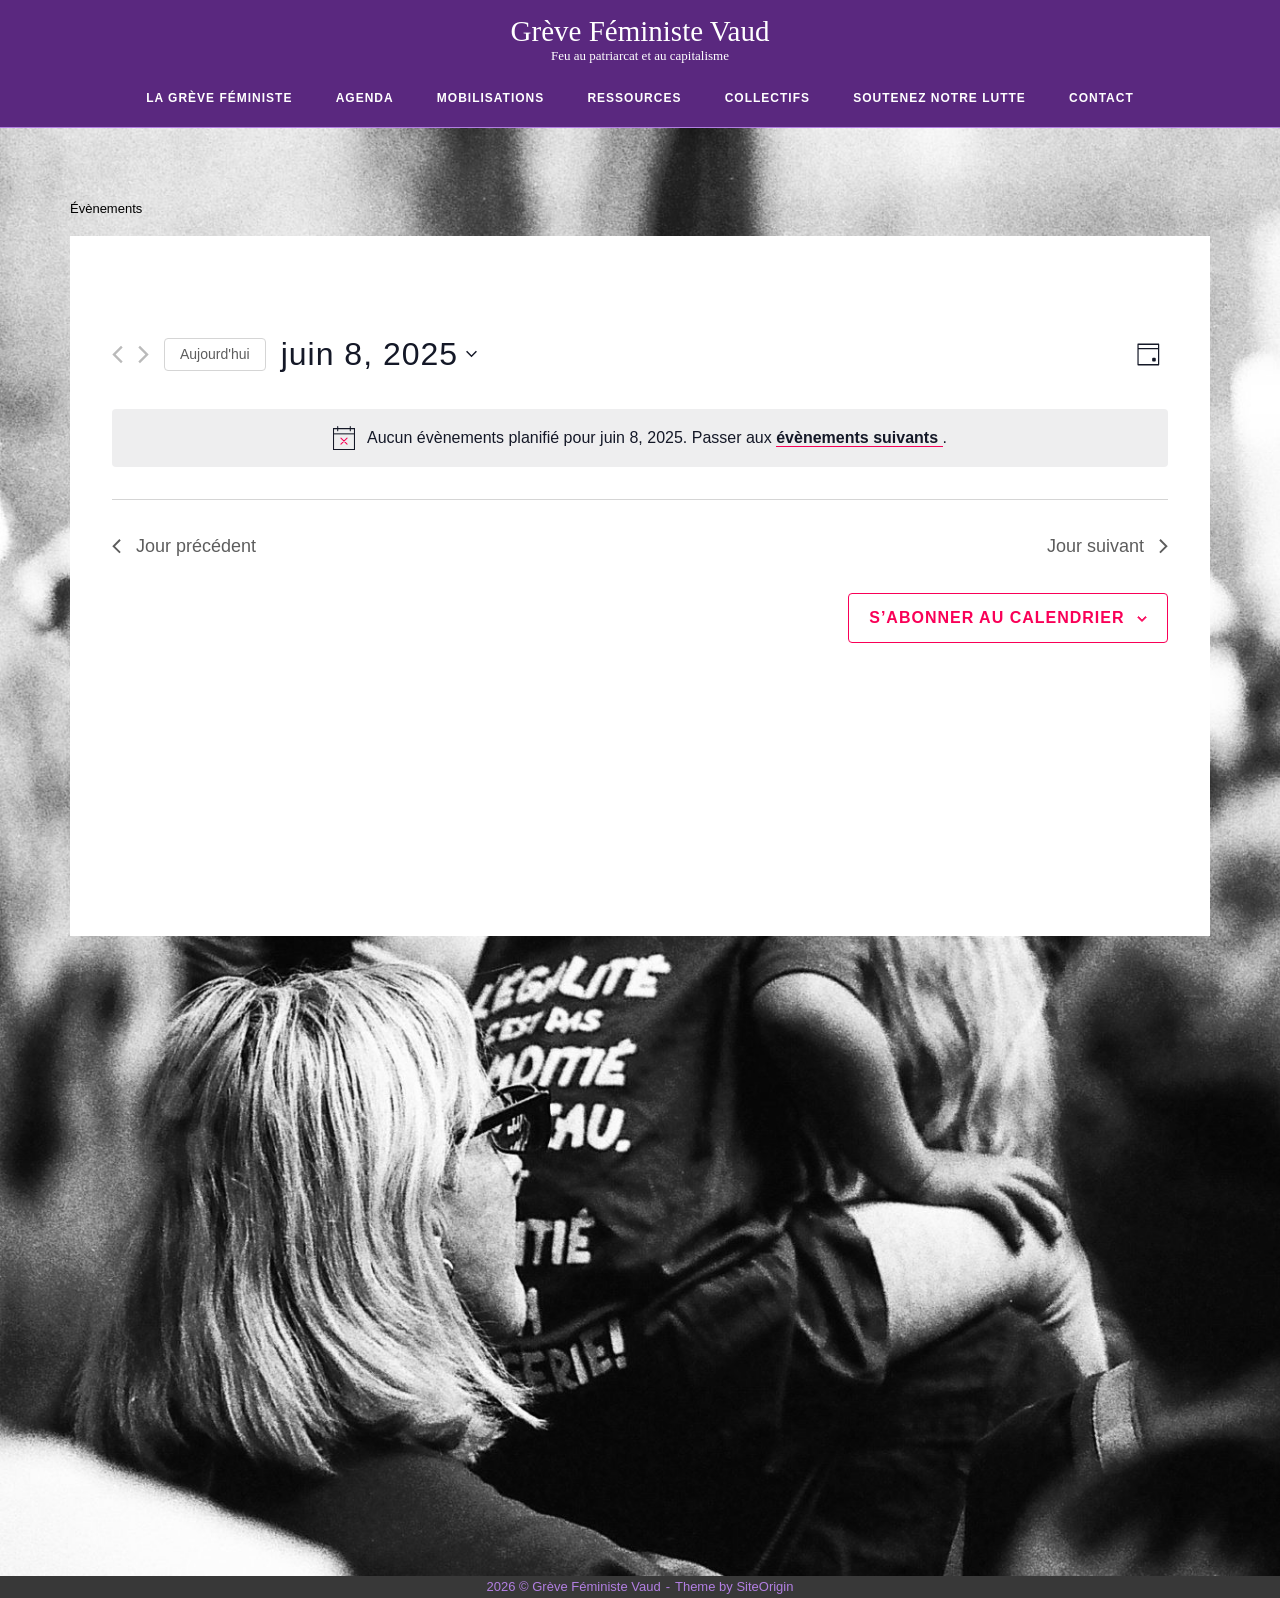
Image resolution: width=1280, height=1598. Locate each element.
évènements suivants (859, 437)
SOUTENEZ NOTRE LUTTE (939, 98)
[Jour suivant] (143, 354)
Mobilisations (490, 98)
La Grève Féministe (219, 98)
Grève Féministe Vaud (640, 31)
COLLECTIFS (767, 98)
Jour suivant (1107, 546)
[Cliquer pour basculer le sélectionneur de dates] (379, 354)
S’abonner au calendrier (996, 617)
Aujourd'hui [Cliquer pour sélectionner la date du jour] (215, 354)
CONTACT (1101, 98)
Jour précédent (184, 546)
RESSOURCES (634, 98)
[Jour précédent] (117, 354)
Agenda (365, 98)
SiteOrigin (764, 1586)
